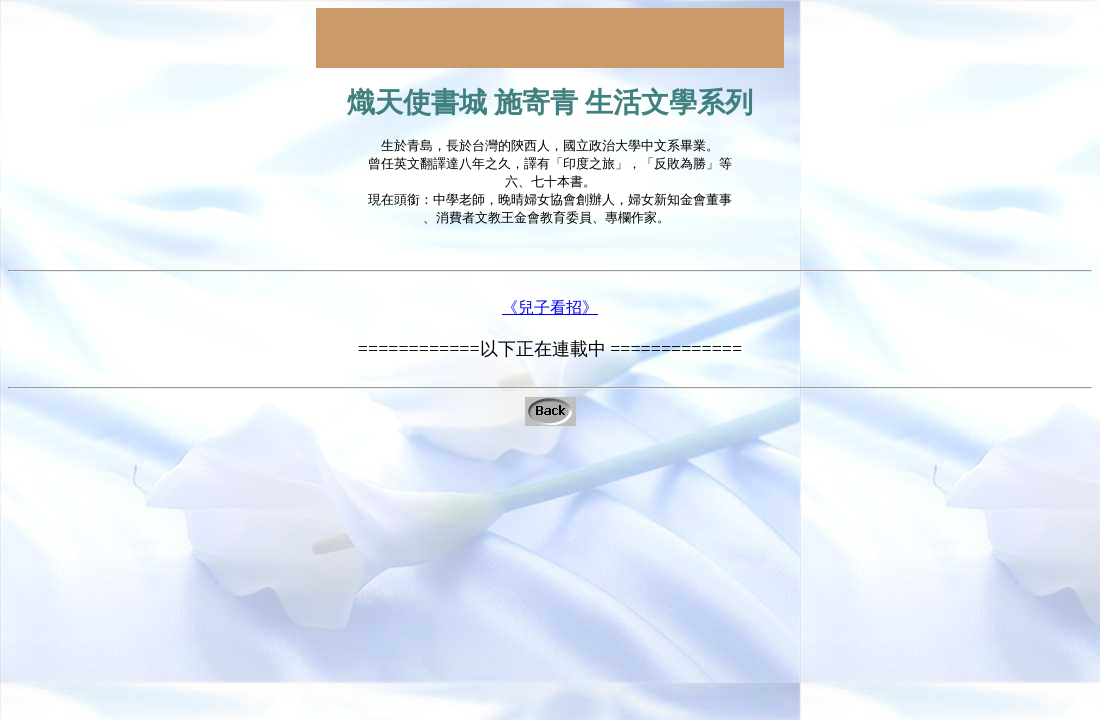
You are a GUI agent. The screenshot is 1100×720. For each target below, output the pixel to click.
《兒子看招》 (550, 318)
